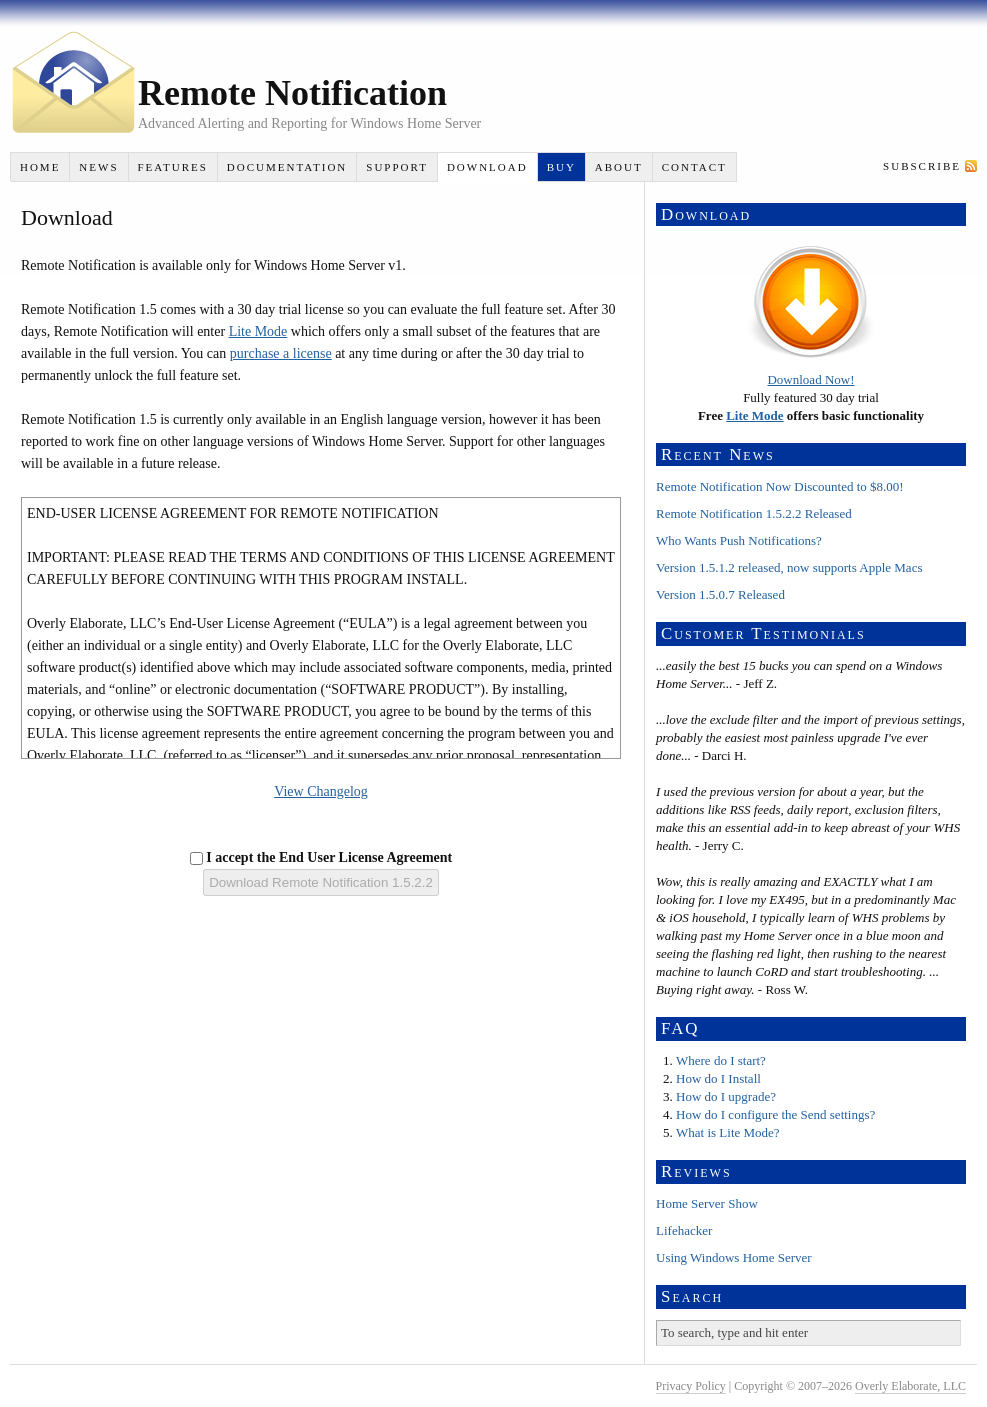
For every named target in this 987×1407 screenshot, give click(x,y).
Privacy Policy (691, 1386)
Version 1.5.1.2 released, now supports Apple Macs (789, 567)
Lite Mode (258, 331)
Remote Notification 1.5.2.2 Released (754, 513)
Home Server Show (707, 1203)
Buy (561, 167)
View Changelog (321, 791)
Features (172, 167)
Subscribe (922, 166)
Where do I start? (721, 1060)
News (98, 167)
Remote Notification (292, 93)
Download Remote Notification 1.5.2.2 (321, 882)
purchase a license (281, 353)
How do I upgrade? (726, 1096)
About (619, 167)
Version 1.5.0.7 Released (720, 594)
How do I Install (718, 1078)
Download (487, 167)
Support (397, 167)
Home (40, 167)
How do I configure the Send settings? (775, 1114)
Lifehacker (684, 1230)
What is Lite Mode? (728, 1132)
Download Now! (810, 379)
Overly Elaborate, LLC (910, 1386)
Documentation (287, 167)
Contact (694, 167)
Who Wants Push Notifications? (739, 540)
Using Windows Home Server (734, 1257)
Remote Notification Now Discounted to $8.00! (780, 486)
